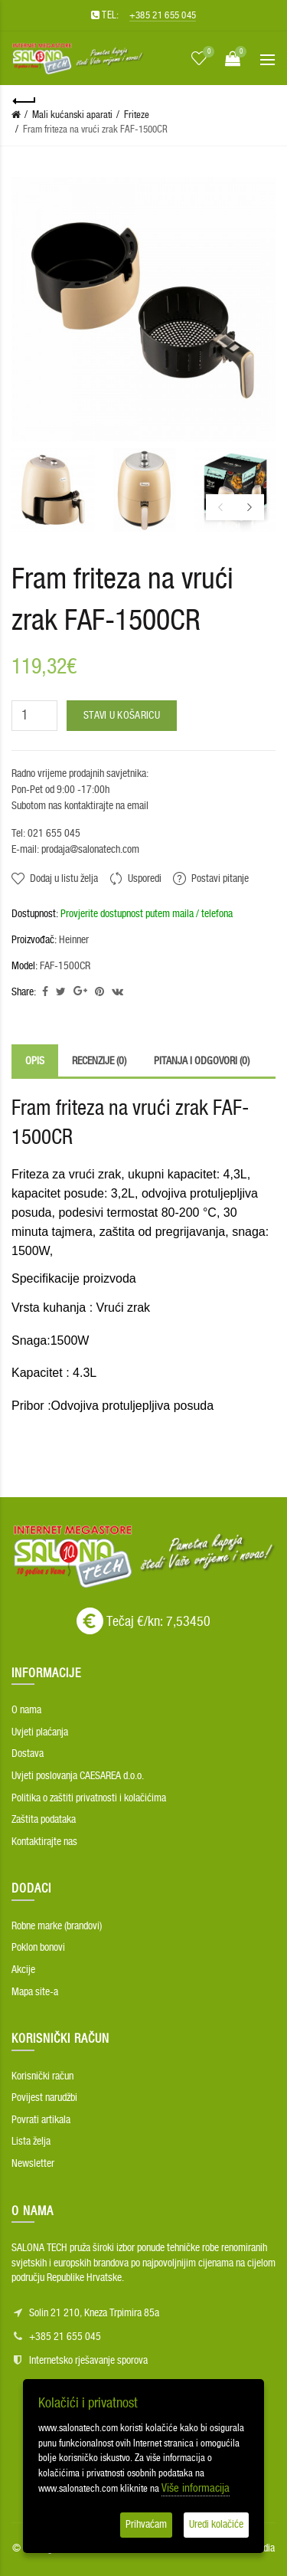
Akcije (23, 1970)
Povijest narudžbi (44, 2098)
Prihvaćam (146, 2524)
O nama (26, 1710)
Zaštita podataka (43, 1819)
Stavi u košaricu (121, 715)
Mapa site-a (34, 1992)
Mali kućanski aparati (72, 115)
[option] (53, 490)
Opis (34, 1061)
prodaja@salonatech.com (89, 849)
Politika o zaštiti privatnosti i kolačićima (88, 1798)
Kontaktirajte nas (44, 1842)
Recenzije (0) (99, 1061)
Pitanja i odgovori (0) (201, 1061)
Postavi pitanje (220, 878)
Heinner (74, 940)
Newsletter (32, 2163)
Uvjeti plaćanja (39, 1732)
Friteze (136, 115)
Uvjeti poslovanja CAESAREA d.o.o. (77, 1776)
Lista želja (31, 2141)
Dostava (27, 1753)
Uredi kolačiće (216, 2524)
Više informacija (195, 2488)
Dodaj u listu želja (64, 878)
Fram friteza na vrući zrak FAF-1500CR (95, 130)
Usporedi (144, 878)
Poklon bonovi (38, 1947)
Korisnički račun (42, 2076)
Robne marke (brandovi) (56, 1926)
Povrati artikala (40, 2120)
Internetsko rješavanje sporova (88, 2360)
